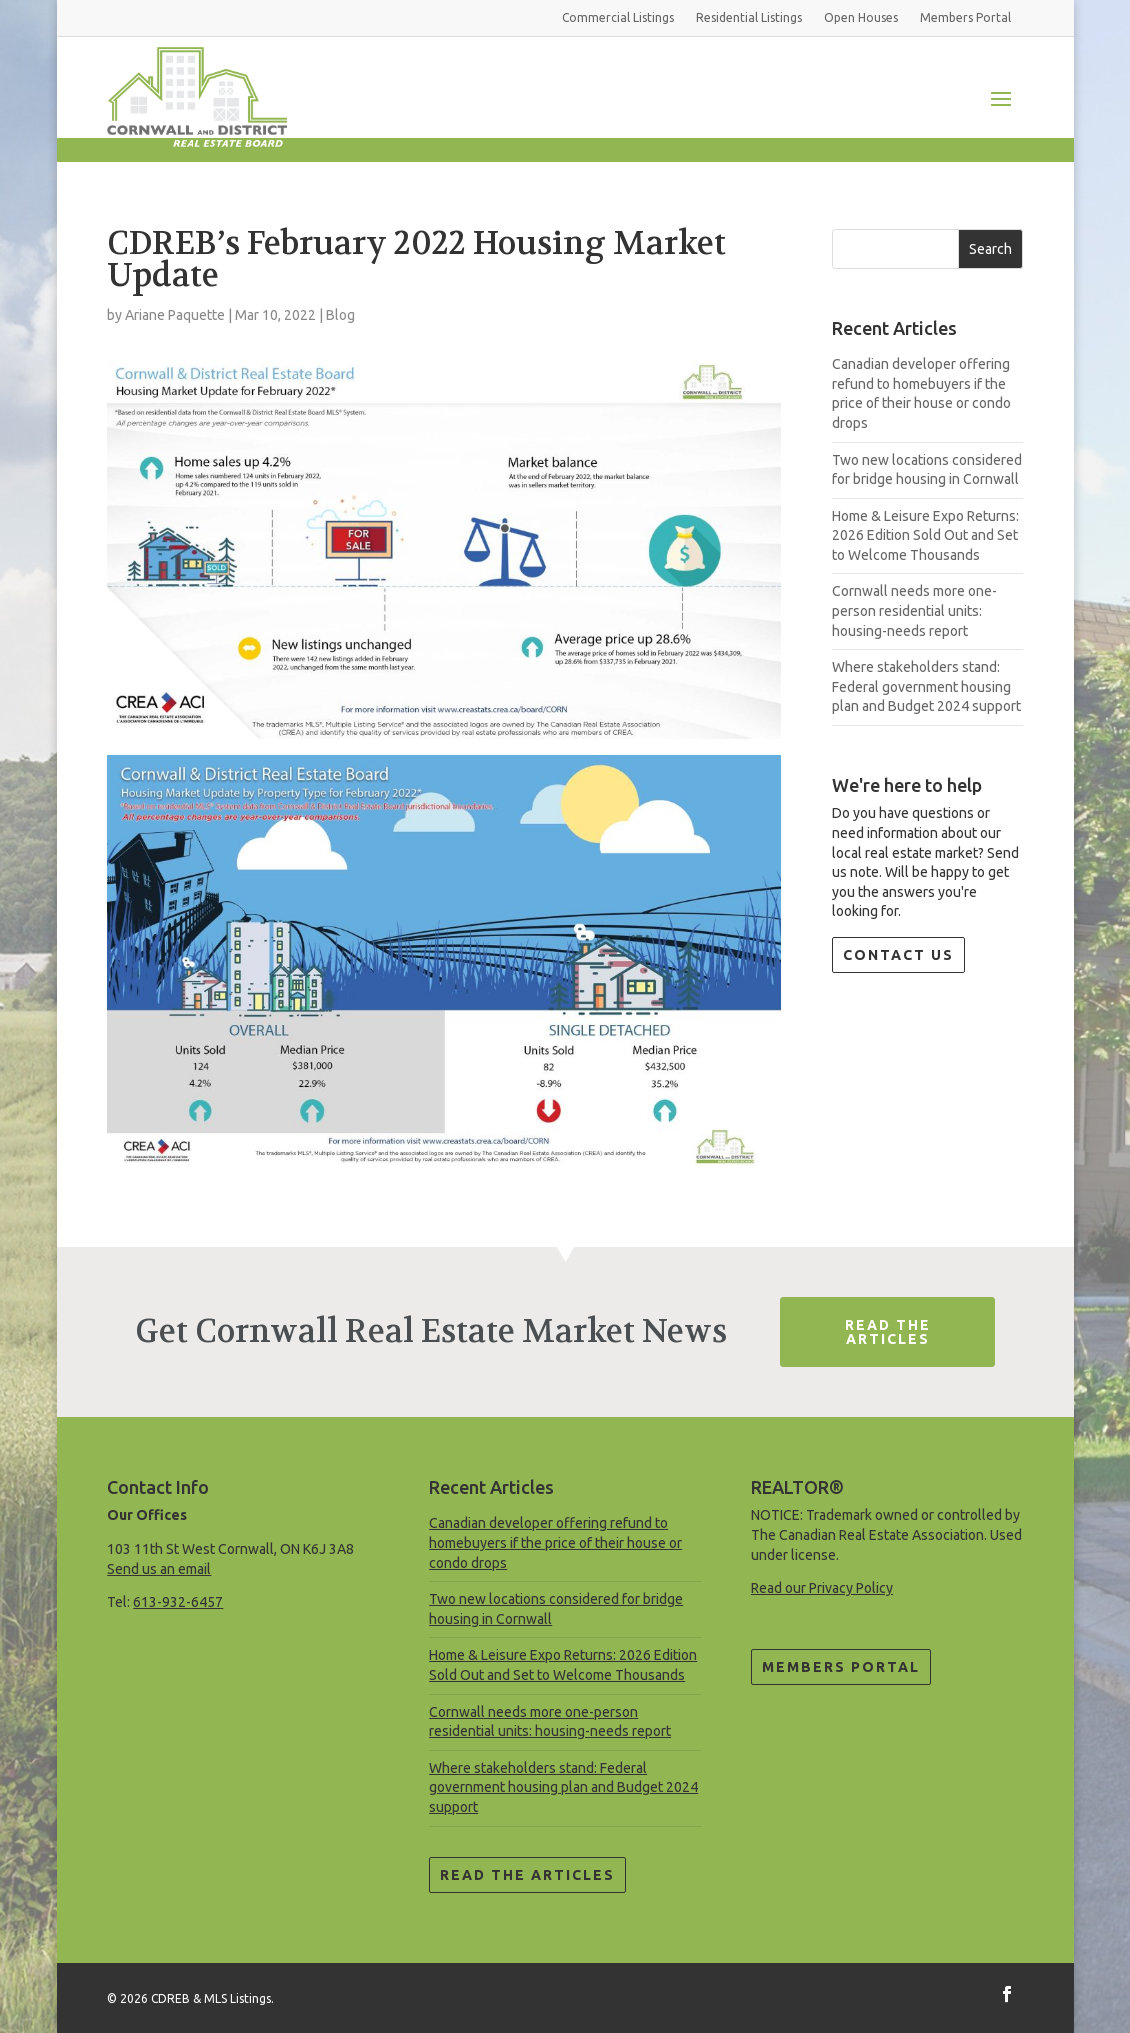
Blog (340, 315)
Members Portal (841, 1667)
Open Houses (861, 17)
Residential (749, 17)
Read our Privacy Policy (822, 1588)
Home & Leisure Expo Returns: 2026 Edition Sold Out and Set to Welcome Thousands (925, 535)
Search (990, 249)
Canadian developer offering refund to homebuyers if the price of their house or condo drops (555, 1542)
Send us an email (159, 1569)
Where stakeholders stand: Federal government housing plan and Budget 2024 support (926, 686)
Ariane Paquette (175, 315)
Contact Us (898, 955)
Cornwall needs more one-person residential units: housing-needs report (914, 610)
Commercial (618, 17)
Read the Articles (527, 1875)
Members (965, 17)
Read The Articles (888, 1332)
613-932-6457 (178, 1602)
